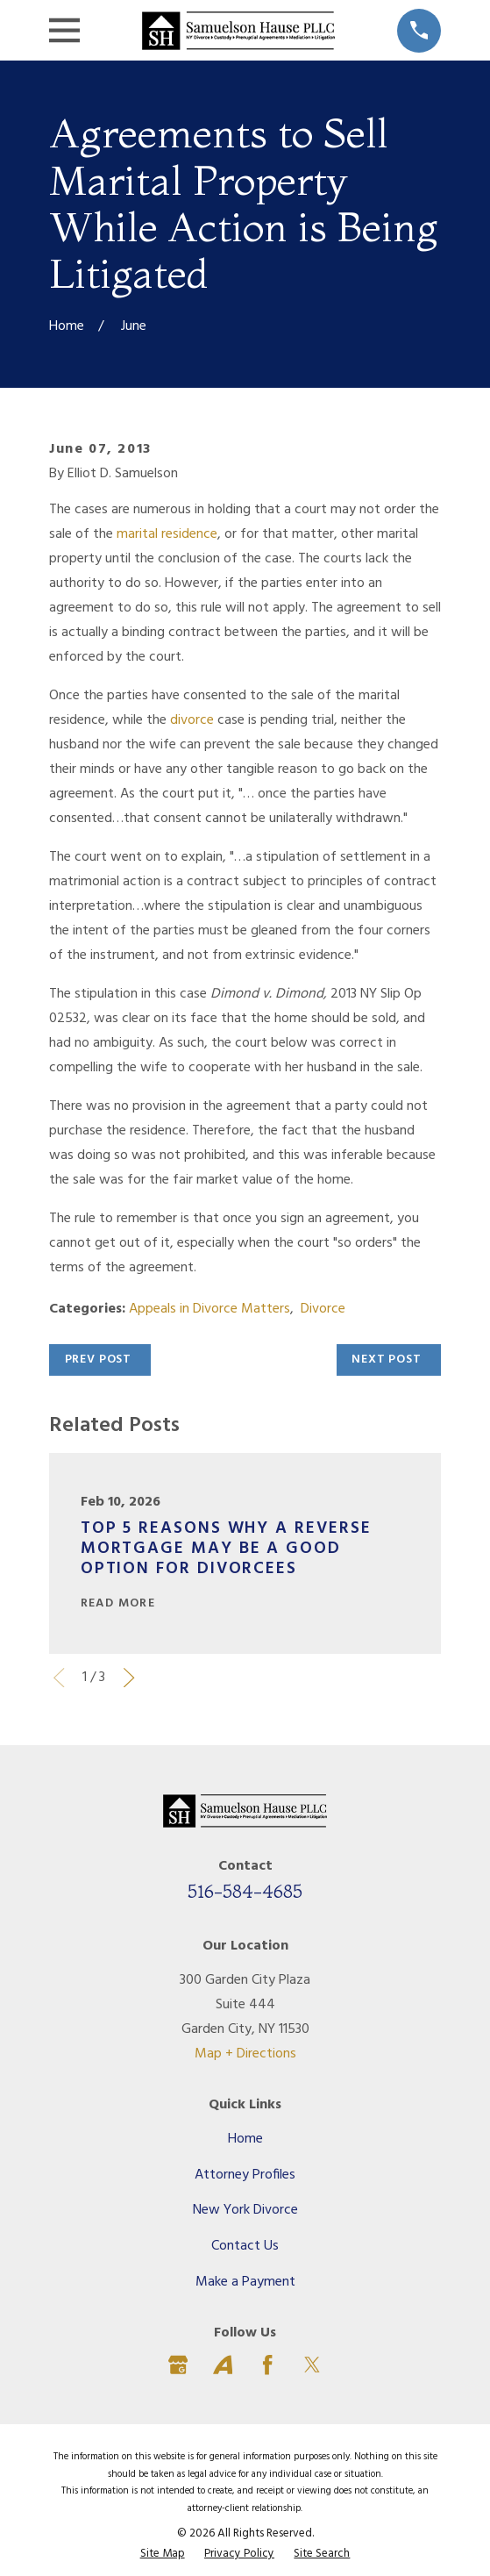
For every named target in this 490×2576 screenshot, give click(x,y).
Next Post (387, 1359)
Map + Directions (245, 2054)
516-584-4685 (245, 1890)
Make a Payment (245, 2282)
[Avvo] (222, 2364)
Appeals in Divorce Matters (209, 1309)
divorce (192, 720)
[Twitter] (312, 2364)
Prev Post (98, 1359)
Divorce (323, 1309)
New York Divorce (245, 2210)
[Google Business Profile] (178, 2364)
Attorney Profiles (245, 2175)
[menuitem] (162, 2554)
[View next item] (128, 1677)
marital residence (167, 534)
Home (245, 2139)
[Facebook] (267, 2364)
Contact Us (245, 2246)
